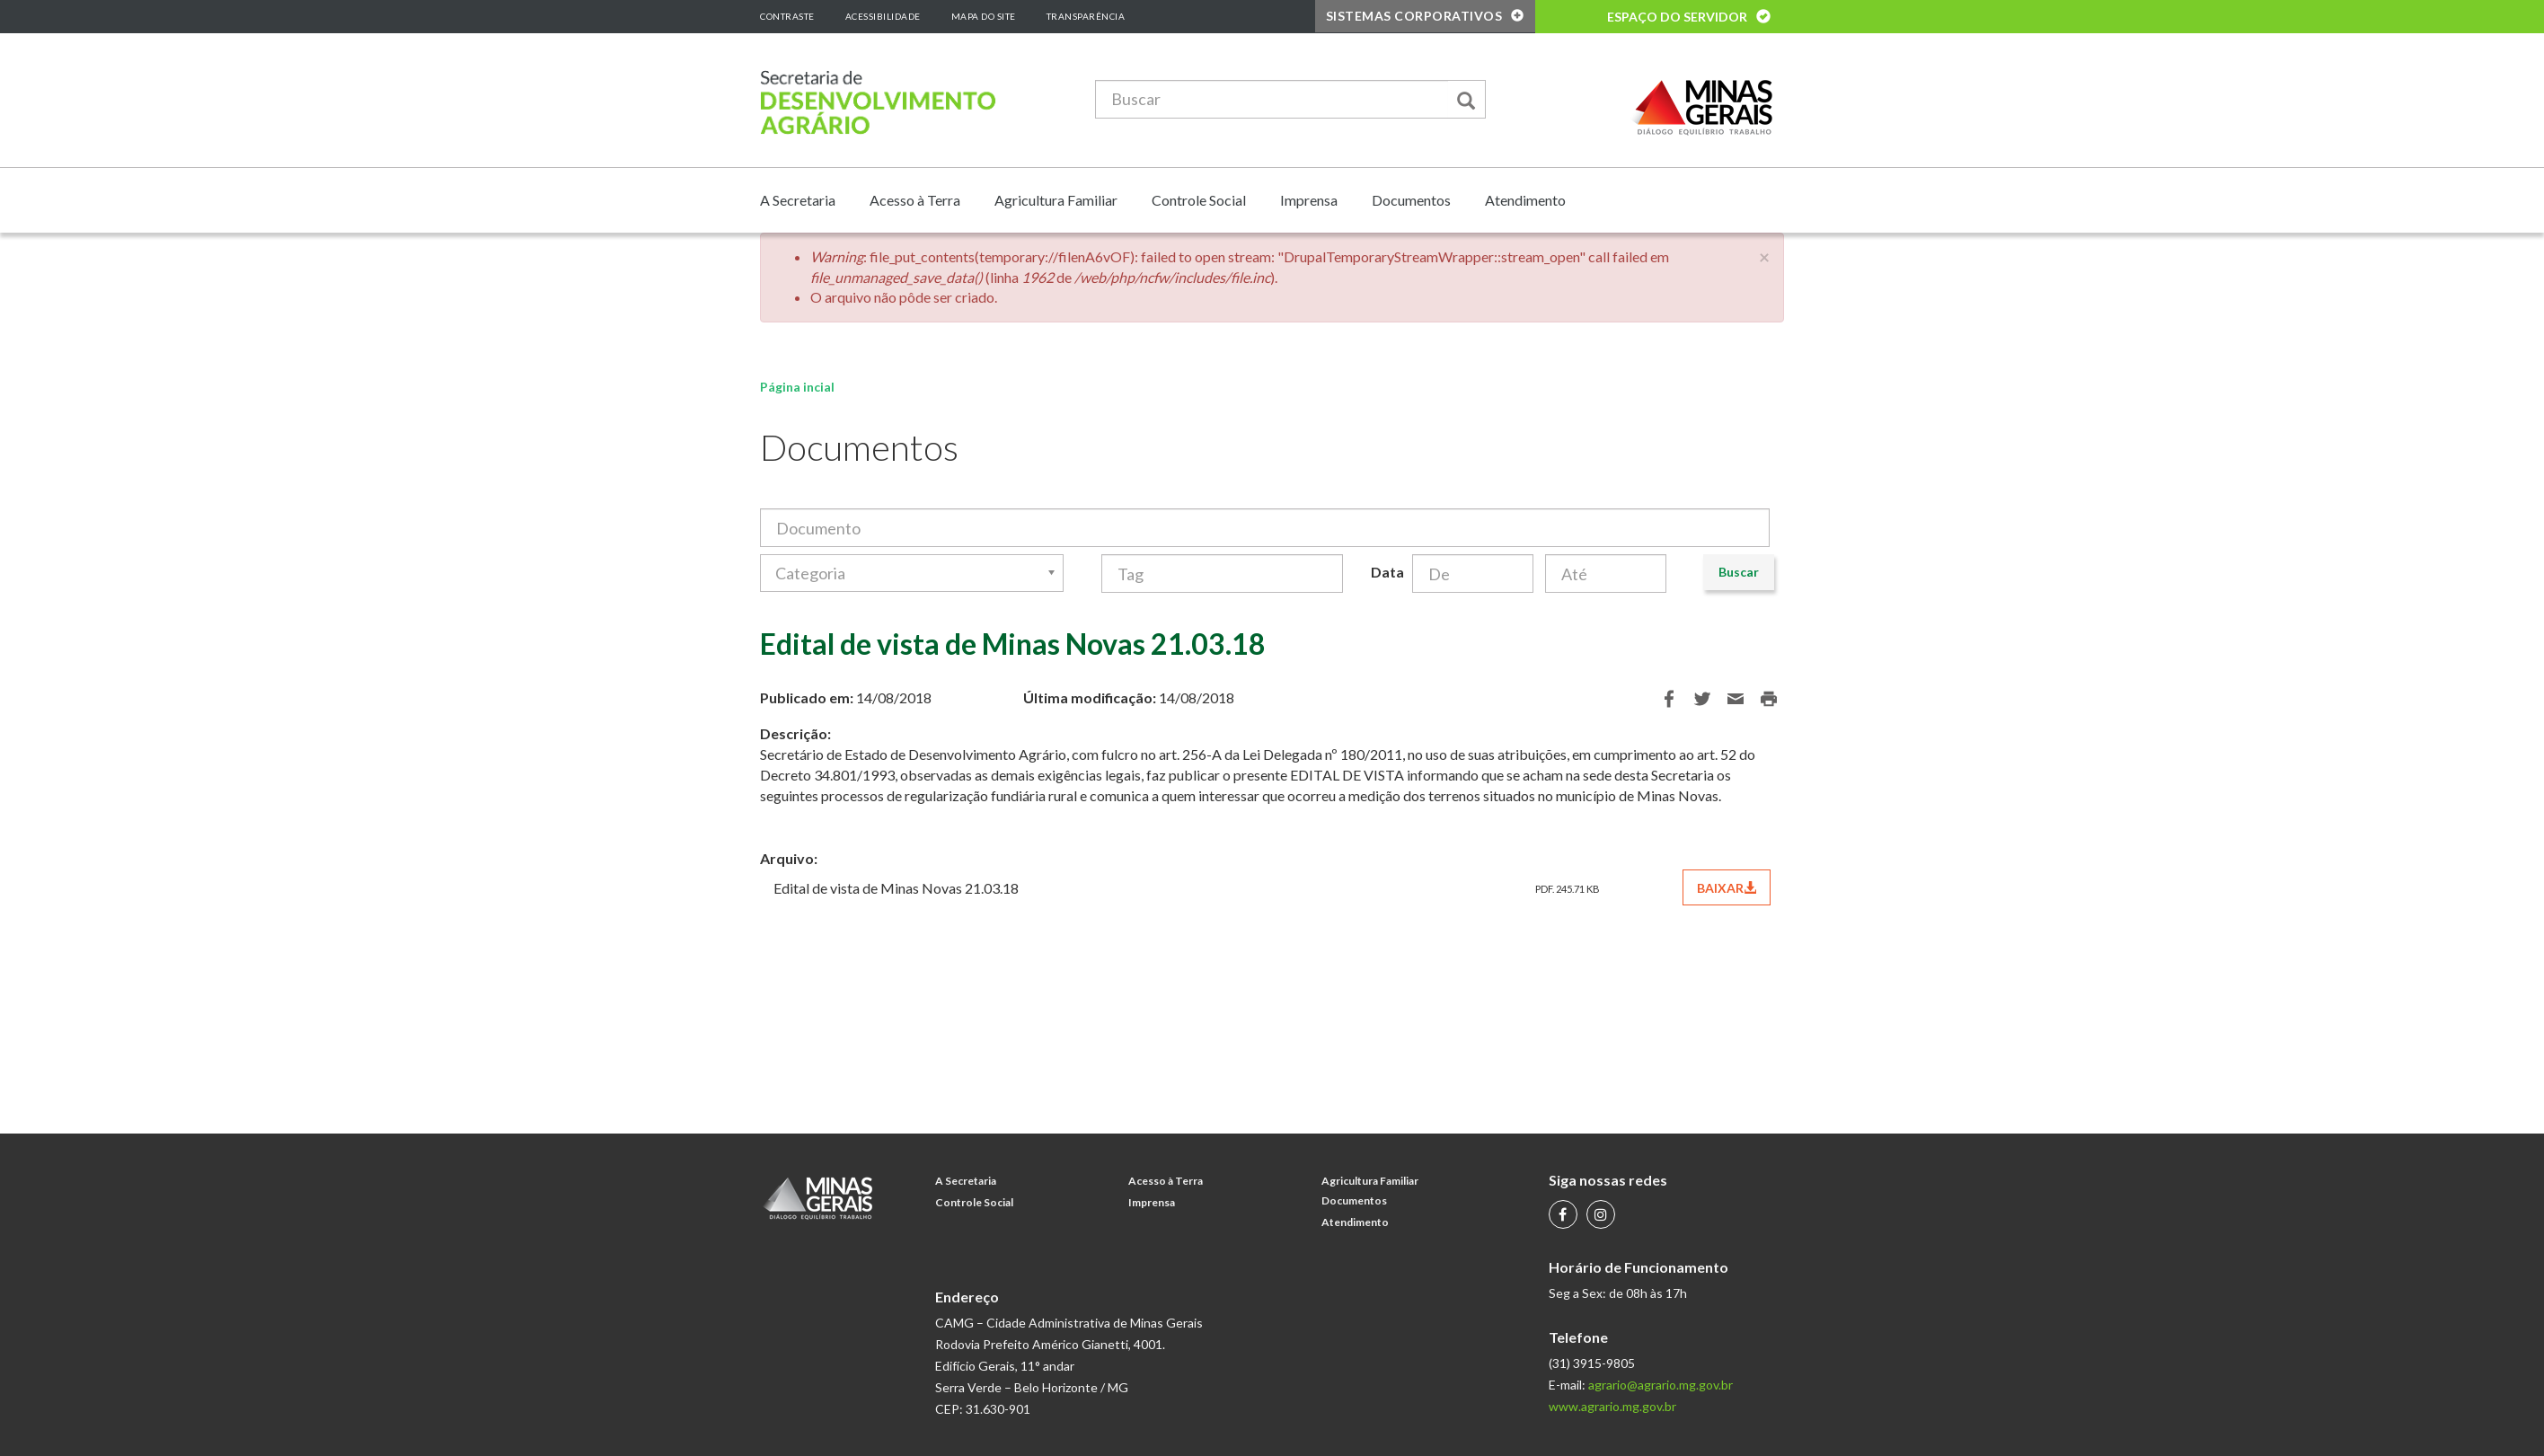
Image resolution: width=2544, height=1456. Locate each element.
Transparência (1086, 16)
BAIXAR (1726, 888)
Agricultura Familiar (1055, 199)
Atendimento (1525, 199)
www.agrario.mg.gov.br (1612, 1406)
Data (1385, 571)
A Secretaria (797, 199)
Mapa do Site (983, 16)
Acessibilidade (883, 16)
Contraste (787, 16)
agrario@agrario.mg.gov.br (1660, 1384)
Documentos (1411, 199)
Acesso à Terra (915, 199)
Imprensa (1309, 199)
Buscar (1738, 571)
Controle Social (1199, 199)
